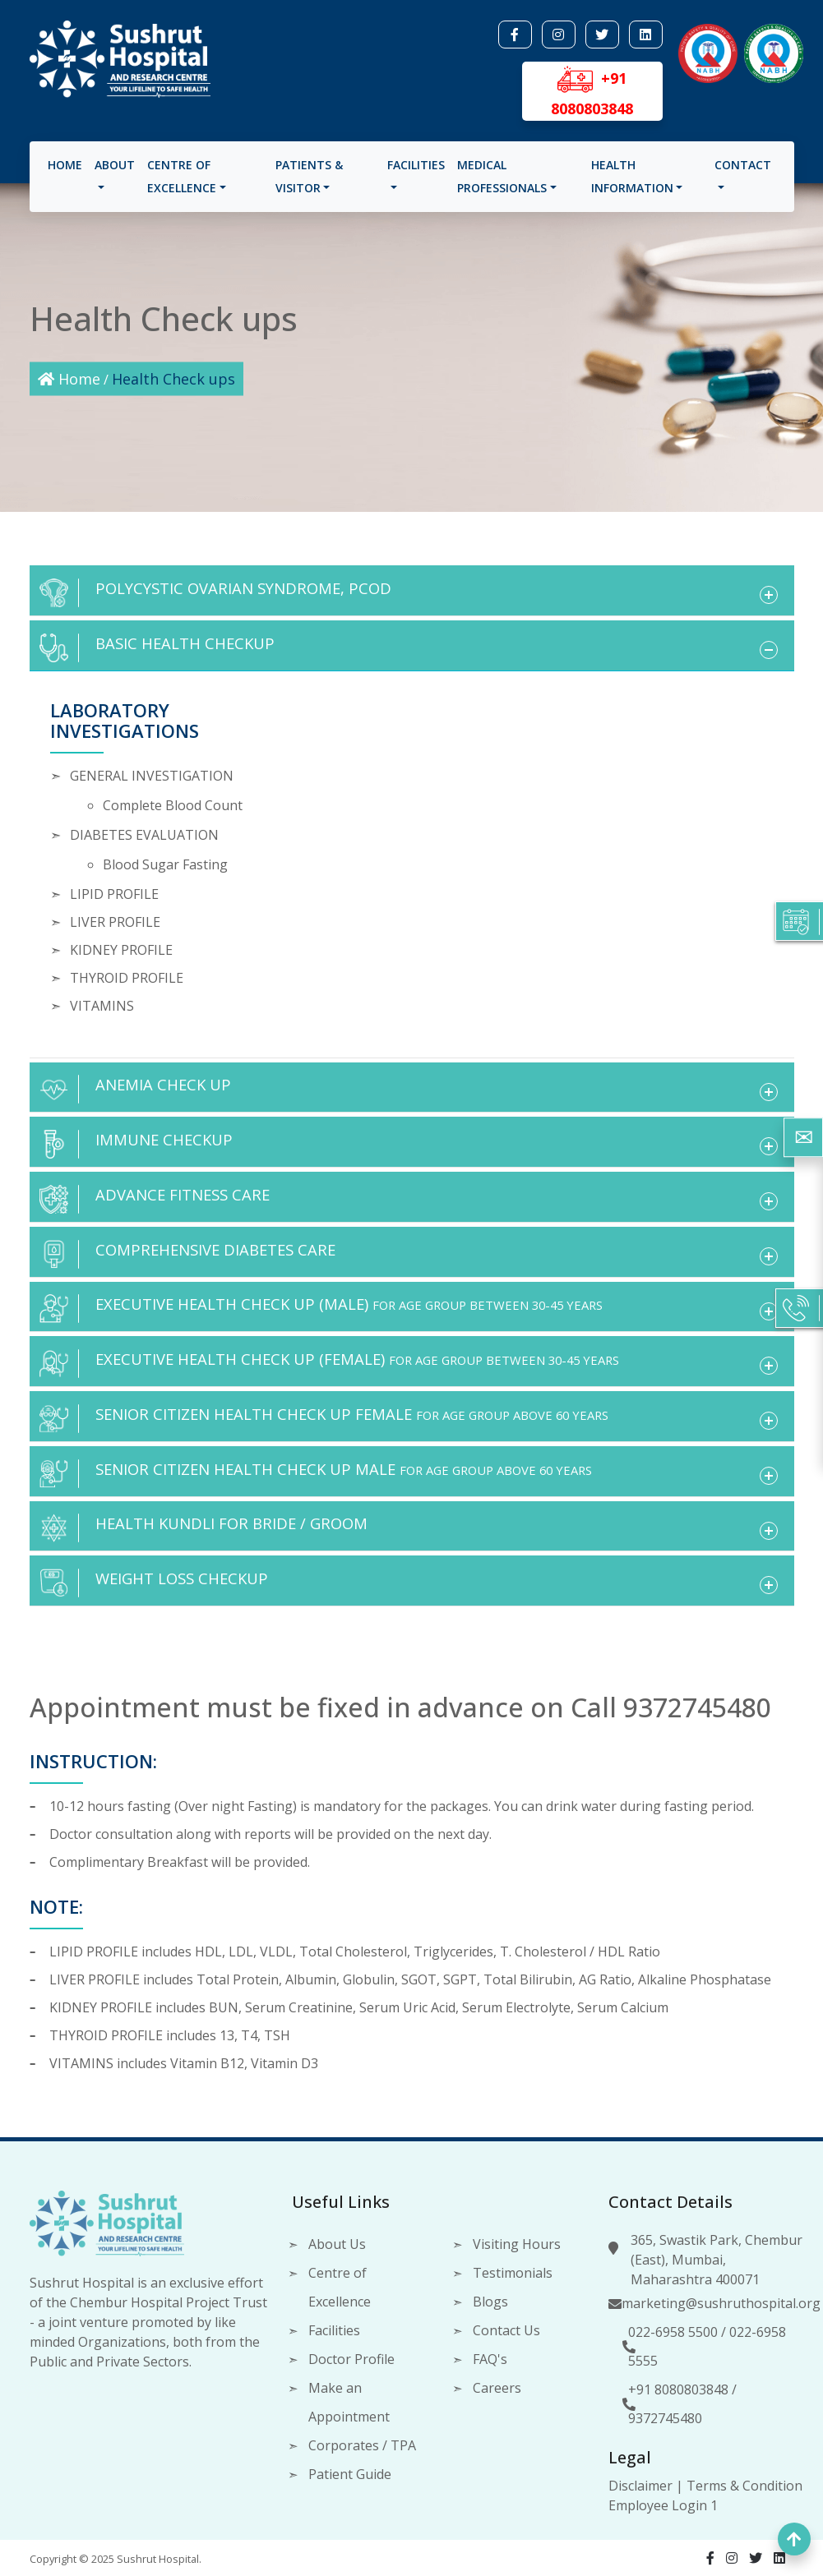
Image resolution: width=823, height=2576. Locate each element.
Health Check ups (173, 379)
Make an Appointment (349, 2402)
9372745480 (665, 2418)
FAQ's (490, 2359)
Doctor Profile (351, 2359)
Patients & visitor (310, 182)
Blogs (490, 2302)
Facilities (416, 170)
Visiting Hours (517, 2244)
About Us (337, 2244)
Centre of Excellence (184, 182)
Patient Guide (349, 2474)
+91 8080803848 (678, 2389)
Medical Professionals (502, 182)
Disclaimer (640, 2486)
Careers (497, 2388)
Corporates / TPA (362, 2445)
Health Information (631, 182)
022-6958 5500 (673, 2332)
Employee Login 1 (663, 2505)
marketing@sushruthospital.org (721, 2303)
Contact (741, 170)
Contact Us (506, 2330)
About (117, 170)
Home (67, 170)
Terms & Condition (744, 2486)
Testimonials (513, 2273)
